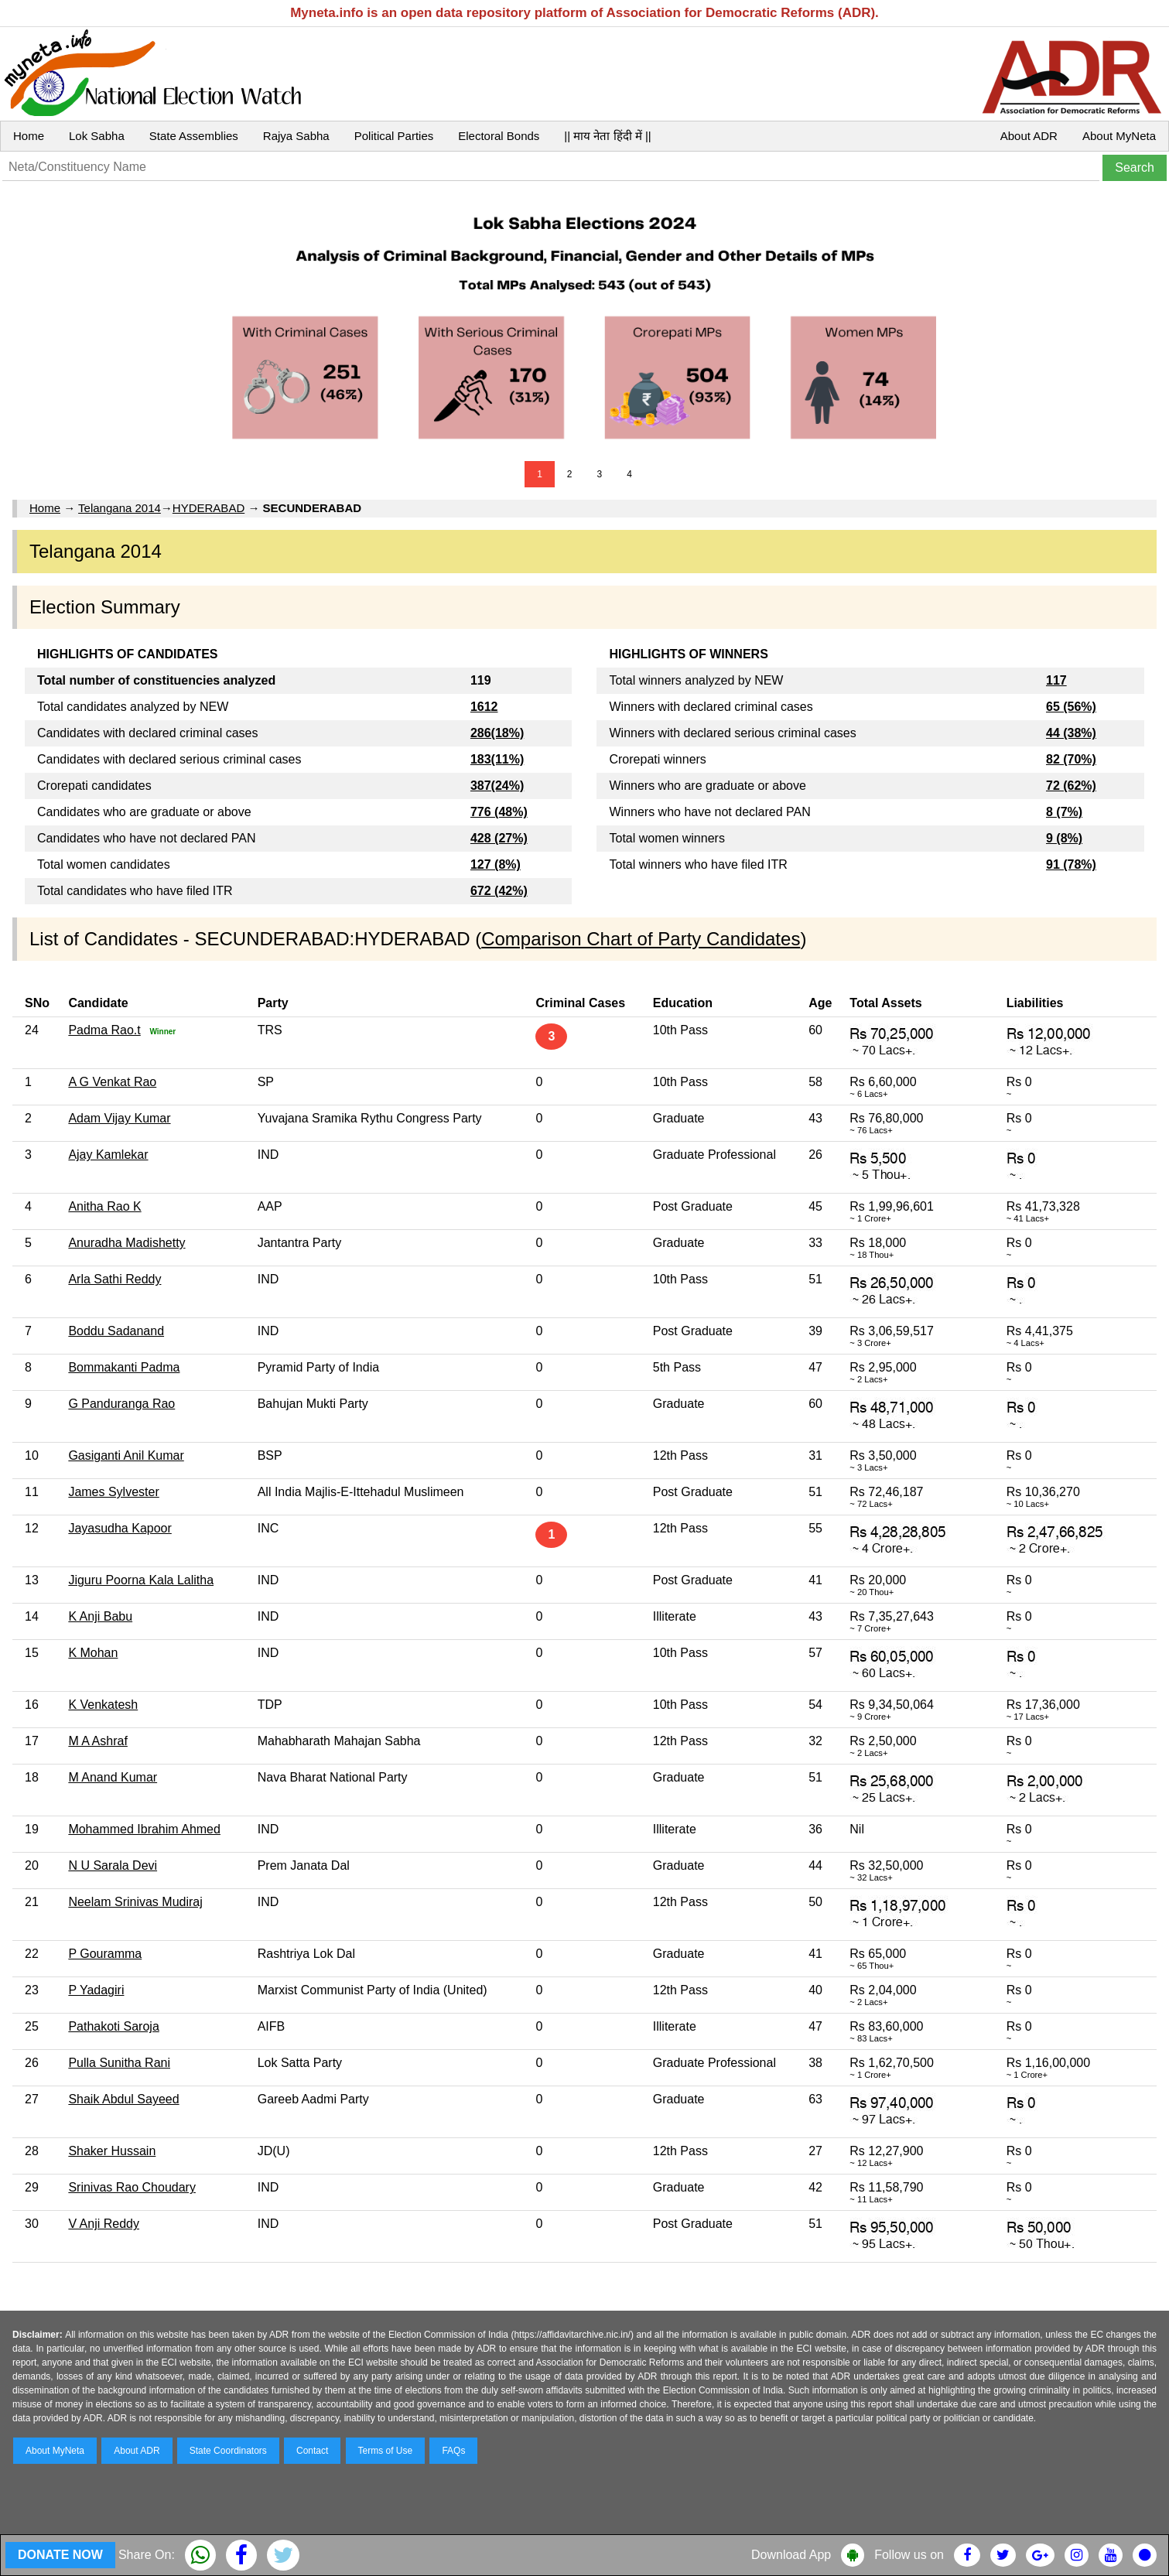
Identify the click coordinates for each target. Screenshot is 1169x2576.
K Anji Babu (100, 1616)
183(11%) (497, 759)
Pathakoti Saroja (113, 2026)
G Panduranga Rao (121, 1403)
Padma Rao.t (104, 1030)
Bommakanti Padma (123, 1367)
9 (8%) (1064, 838)
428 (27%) (499, 838)
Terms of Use (385, 2450)
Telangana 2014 (119, 507)
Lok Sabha (97, 135)
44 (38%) (1071, 733)
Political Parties (394, 135)
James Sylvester (113, 1491)
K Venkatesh (103, 1704)
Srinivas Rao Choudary (132, 2187)
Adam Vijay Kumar (119, 1118)
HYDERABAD (208, 507)
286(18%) (497, 733)
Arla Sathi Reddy (114, 1279)
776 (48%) (499, 811)
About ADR (1029, 135)
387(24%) (497, 785)
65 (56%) (1071, 706)
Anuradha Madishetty (126, 1242)
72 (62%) (1071, 785)
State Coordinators (228, 2450)
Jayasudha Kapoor (119, 1528)
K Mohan (93, 1652)
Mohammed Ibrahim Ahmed (144, 1829)
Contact (312, 2450)
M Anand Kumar (112, 1777)
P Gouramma (105, 1953)
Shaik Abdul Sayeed (123, 2099)
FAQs (453, 2450)
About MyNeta (1119, 135)
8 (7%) (1064, 811)
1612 (484, 706)
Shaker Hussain (112, 2150)
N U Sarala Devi (112, 1865)
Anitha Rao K (104, 1206)
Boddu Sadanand (116, 1331)
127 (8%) (495, 864)
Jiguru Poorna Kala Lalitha (141, 1580)
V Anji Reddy (103, 2223)
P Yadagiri (96, 1990)
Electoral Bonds (498, 135)
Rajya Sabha (296, 135)
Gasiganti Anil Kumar (125, 1455)
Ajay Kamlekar (108, 1154)
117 (1056, 680)
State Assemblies (193, 135)
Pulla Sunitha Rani (119, 2062)
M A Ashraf (97, 1741)
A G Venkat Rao (112, 1081)
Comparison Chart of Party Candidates (640, 938)
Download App (791, 2554)
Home (28, 135)
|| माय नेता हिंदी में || (607, 135)
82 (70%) (1071, 759)
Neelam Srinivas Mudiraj (135, 1901)
